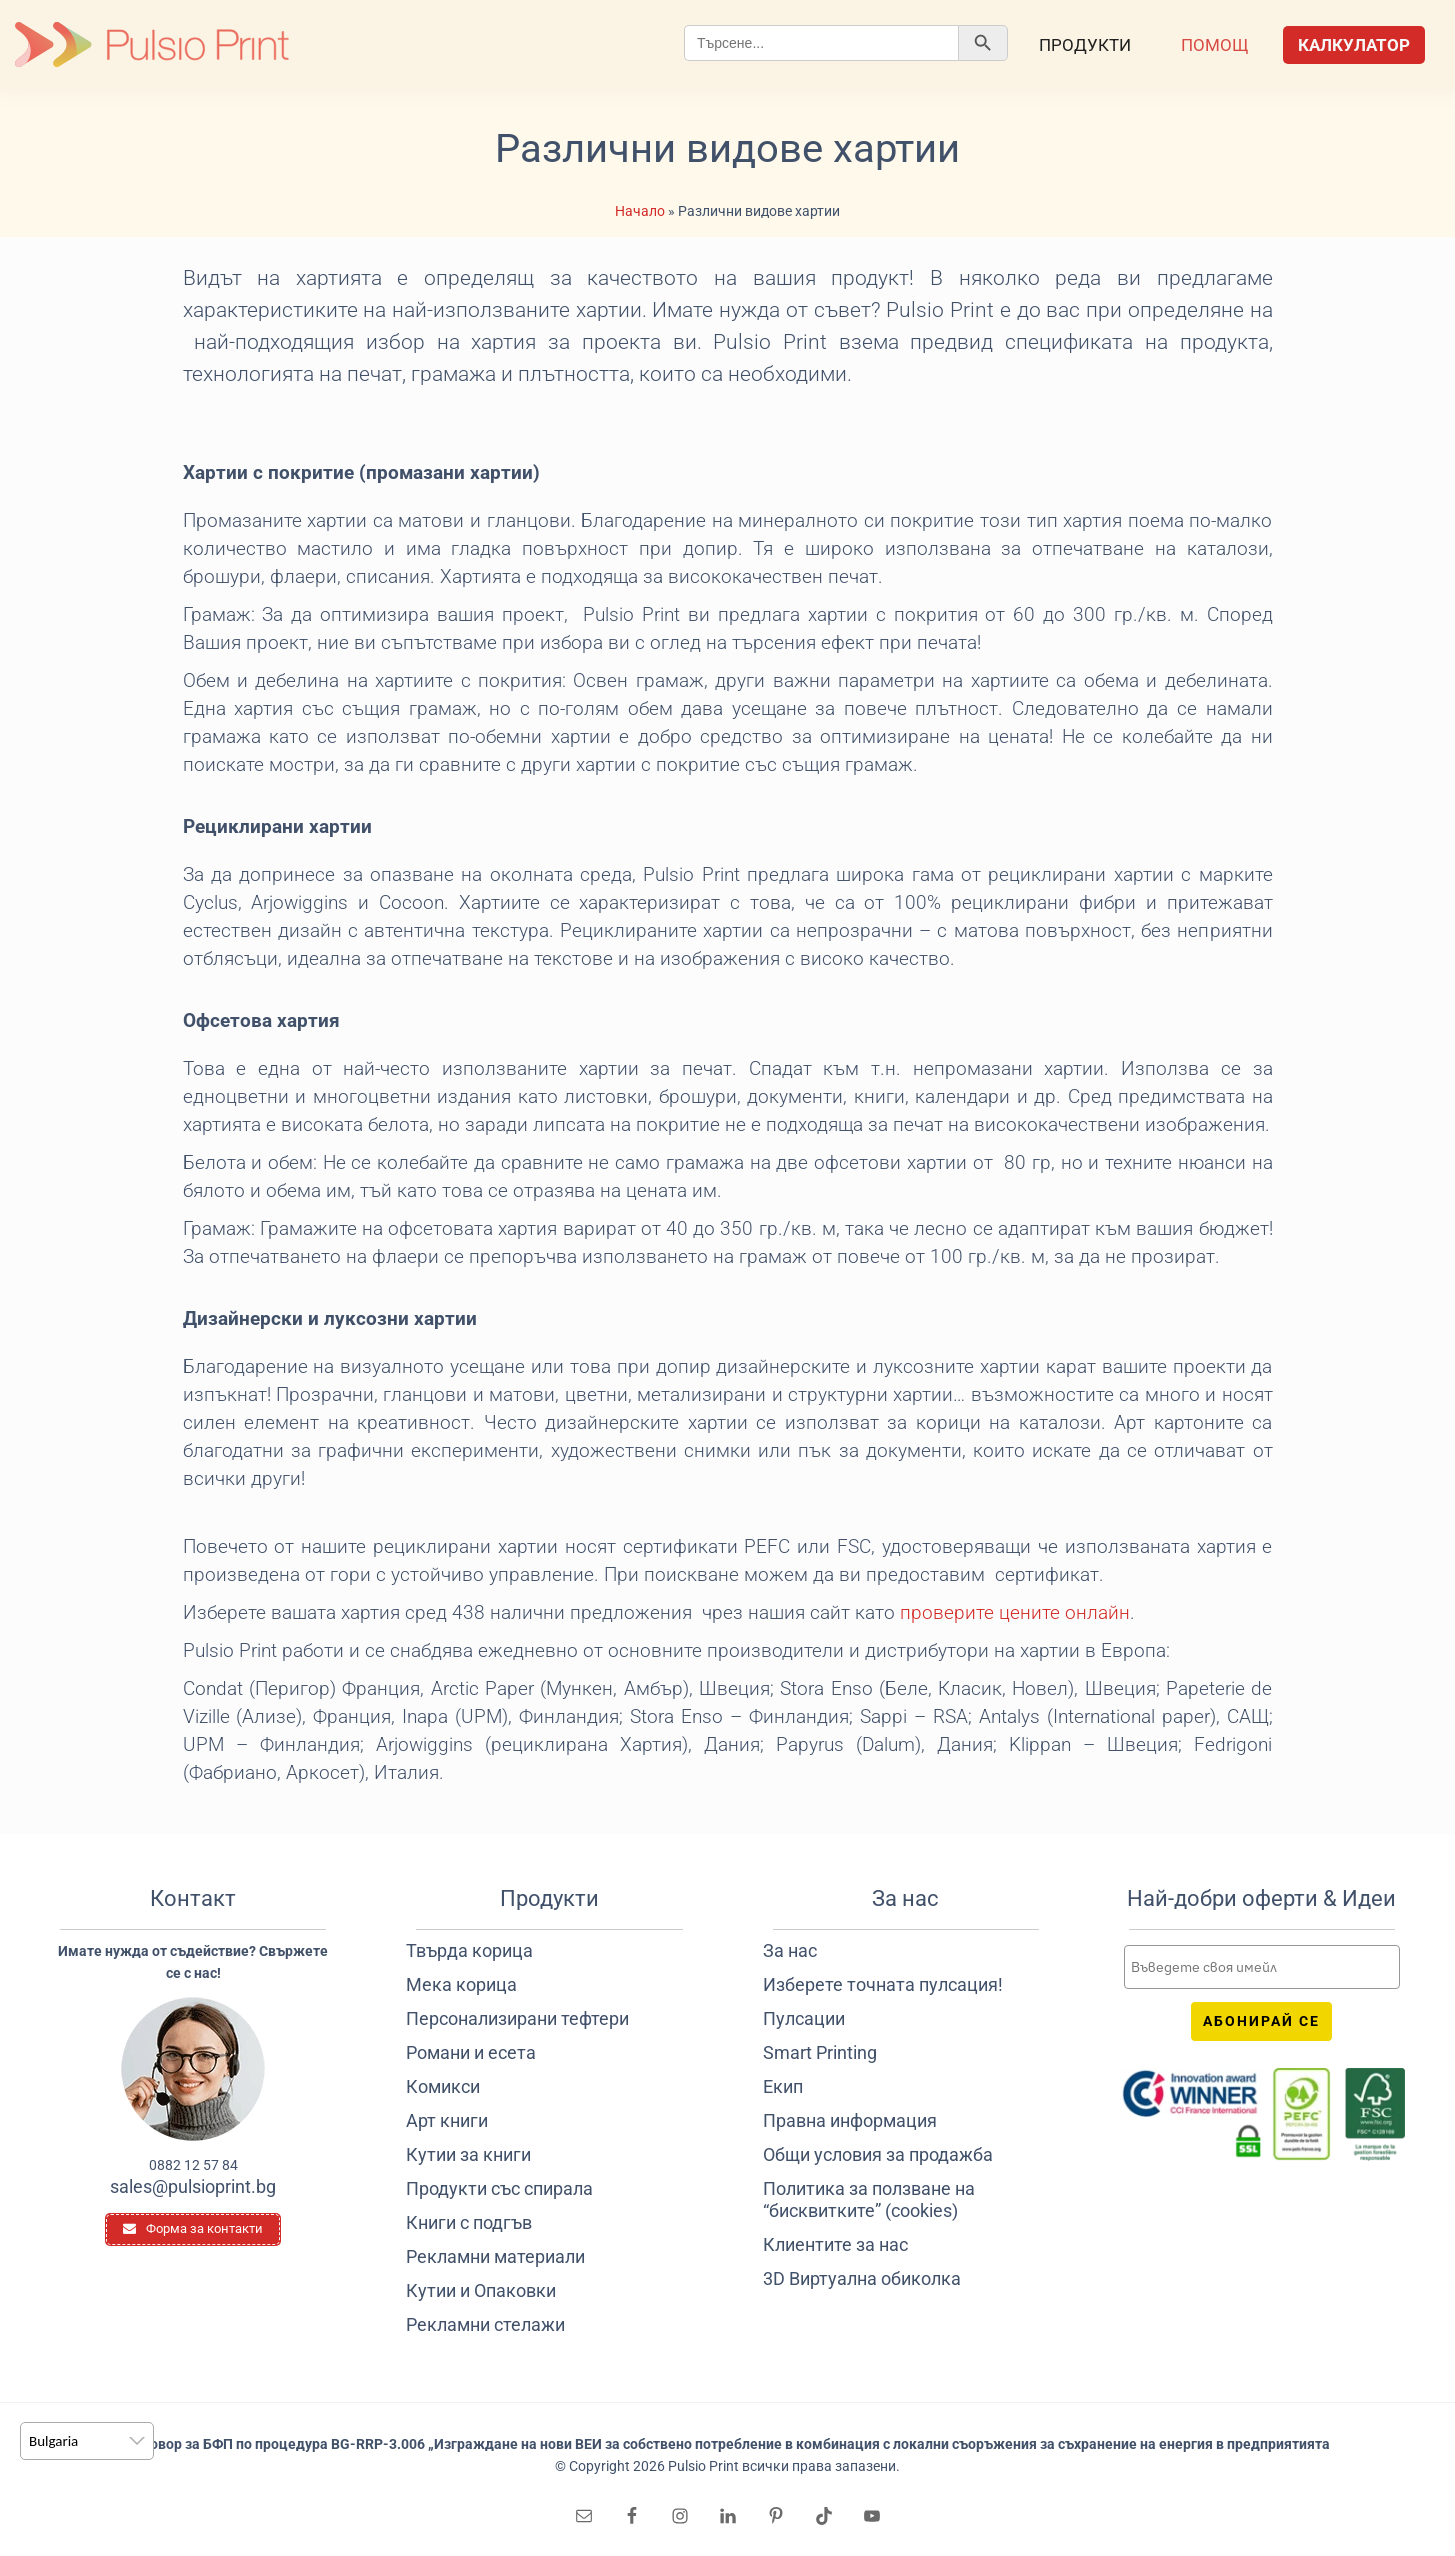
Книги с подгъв (469, 2222)
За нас (790, 1950)
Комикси (443, 2086)
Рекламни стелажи (485, 2324)
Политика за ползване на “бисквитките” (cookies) (869, 2199)
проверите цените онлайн (1015, 1613)
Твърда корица (469, 1950)
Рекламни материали (495, 2256)
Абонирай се (1261, 2021)
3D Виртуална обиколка (862, 2278)
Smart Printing (820, 2052)
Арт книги (447, 2120)
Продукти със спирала (499, 2188)
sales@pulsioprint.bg (193, 2186)
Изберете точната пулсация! (883, 1984)
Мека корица (461, 1984)
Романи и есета (471, 2052)
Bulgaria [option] (53, 2441)
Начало (640, 211)
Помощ (1214, 45)
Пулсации (804, 2018)
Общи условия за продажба (878, 2154)
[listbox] (87, 2441)
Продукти (1085, 45)
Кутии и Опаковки (481, 2290)
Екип (783, 2086)
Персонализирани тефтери (517, 2018)
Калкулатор (1354, 45)
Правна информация (850, 2120)
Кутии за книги (468, 2154)
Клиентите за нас (835, 2244)
